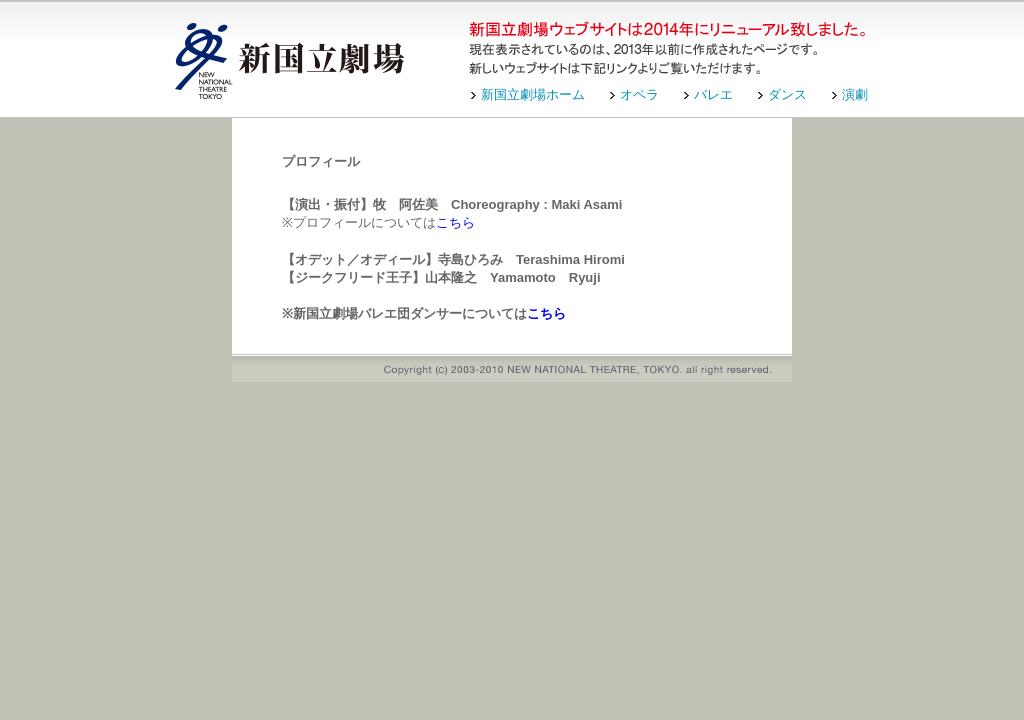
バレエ (713, 94)
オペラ (639, 94)
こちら (455, 222)
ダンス (787, 94)
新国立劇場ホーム (533, 94)
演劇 (855, 94)
